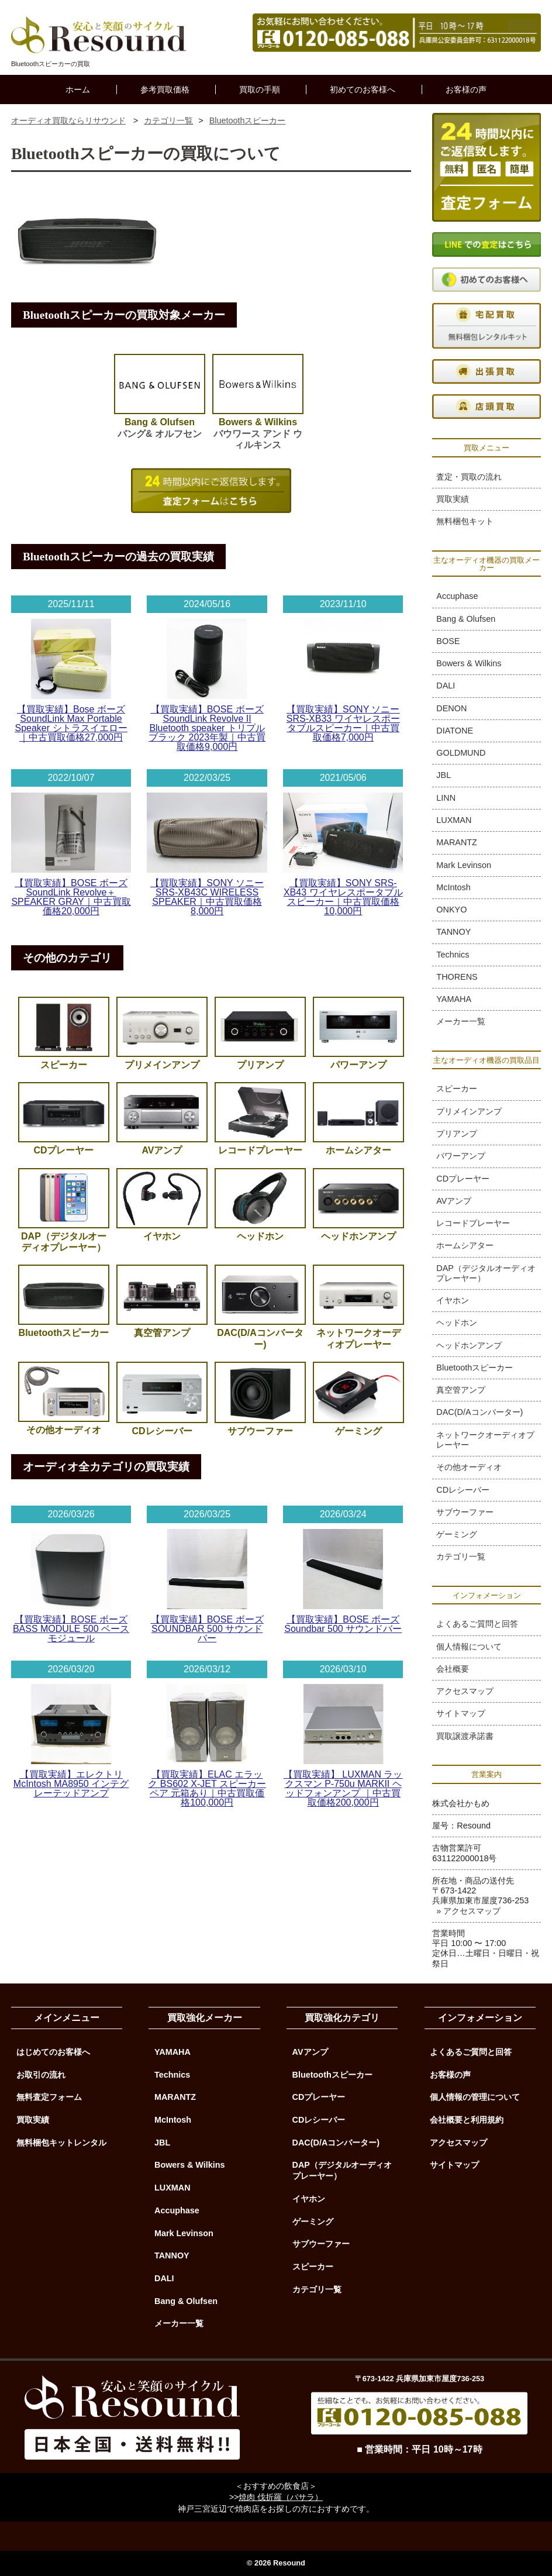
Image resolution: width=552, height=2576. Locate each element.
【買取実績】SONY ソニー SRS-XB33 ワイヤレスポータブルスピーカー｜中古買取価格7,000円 (343, 723)
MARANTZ (456, 842)
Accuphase (457, 596)
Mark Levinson (463, 865)
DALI (445, 685)
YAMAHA (453, 999)
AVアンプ (453, 1201)
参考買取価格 (164, 89)
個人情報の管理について (475, 2097)
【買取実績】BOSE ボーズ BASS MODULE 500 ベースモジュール (71, 1628)
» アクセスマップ (468, 1911)
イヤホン (452, 1300)
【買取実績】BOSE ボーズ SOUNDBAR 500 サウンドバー (207, 1628)
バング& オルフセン (159, 422)
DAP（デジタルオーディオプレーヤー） (486, 1273)
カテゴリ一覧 (460, 1556)
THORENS (456, 977)
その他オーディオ (469, 1467)
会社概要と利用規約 (466, 2119)
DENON (451, 708)
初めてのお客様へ (362, 89)
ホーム (77, 89)
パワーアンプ (460, 1155)
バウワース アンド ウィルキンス (257, 428)
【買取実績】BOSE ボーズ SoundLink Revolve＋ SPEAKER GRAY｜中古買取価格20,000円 (70, 897)
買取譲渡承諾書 (465, 1736)
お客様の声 (466, 89)
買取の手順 (259, 89)
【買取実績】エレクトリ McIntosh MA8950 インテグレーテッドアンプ (71, 1783)
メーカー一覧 (460, 1021)
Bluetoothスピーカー (474, 1367)
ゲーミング (456, 1534)
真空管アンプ (460, 1389)
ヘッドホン (456, 1322)
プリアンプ (456, 1133)
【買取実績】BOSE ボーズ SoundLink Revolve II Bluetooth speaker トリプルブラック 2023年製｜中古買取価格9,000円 (207, 728)
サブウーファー (465, 1512)
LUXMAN (453, 820)
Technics (452, 954)
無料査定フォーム (49, 2097)
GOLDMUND (460, 752)
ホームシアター (465, 1245)
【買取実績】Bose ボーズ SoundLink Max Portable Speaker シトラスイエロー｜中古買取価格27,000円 (71, 723)
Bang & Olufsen (465, 619)
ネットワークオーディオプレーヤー (485, 1439)
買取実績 (452, 499)
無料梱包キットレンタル (61, 2142)
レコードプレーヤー (473, 1223)
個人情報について (469, 1646)
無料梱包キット (465, 521)
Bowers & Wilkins (468, 663)
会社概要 (452, 1668)
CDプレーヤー (462, 1178)
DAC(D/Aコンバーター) (479, 1412)
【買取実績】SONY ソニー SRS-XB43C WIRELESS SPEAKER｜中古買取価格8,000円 (207, 897)
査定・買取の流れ (469, 476)
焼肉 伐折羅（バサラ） (281, 2497)
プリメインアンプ (469, 1111)
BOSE (448, 641)
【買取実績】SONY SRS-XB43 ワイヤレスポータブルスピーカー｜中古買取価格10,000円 (343, 897)
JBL (443, 775)
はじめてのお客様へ (53, 2052)
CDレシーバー (462, 1489)
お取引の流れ (40, 2074)
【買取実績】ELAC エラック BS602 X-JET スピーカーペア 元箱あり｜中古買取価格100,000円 (207, 1788)
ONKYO (451, 909)
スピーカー (456, 1088)
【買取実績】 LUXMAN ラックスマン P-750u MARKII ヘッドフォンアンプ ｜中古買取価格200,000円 (343, 1788)
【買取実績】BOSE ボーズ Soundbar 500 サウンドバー (343, 1624)
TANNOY (453, 931)
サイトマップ (460, 1713)
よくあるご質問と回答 (477, 1623)
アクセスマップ (465, 1691)
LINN (446, 798)
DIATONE (454, 730)
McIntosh (453, 887)
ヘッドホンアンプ (469, 1345)
